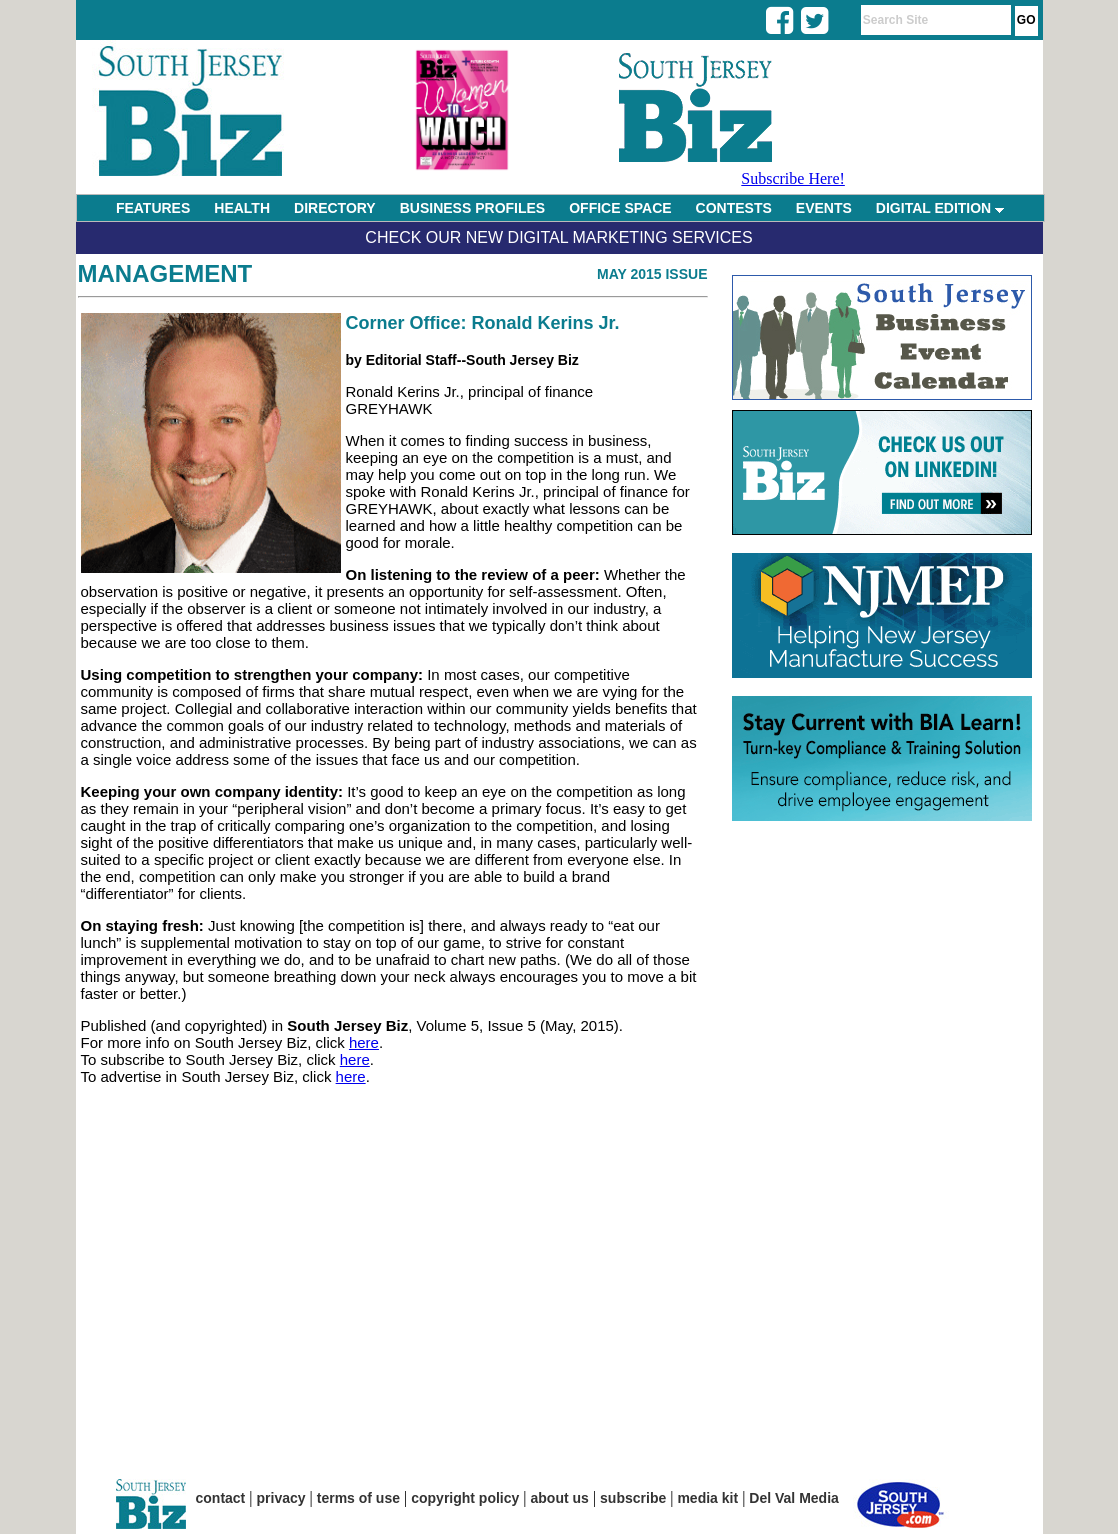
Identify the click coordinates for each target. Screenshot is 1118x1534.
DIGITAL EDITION (940, 208)
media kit (707, 1498)
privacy (281, 1498)
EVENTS (824, 208)
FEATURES (153, 208)
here (364, 1042)
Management (165, 273)
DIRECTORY (335, 208)
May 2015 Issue (652, 274)
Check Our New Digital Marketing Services (558, 237)
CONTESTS (734, 208)
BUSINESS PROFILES (472, 208)
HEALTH (242, 208)
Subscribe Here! (793, 178)
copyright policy (465, 1498)
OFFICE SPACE (620, 208)
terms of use (358, 1498)
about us (560, 1498)
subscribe (633, 1498)
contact (221, 1498)
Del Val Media (793, 1498)
